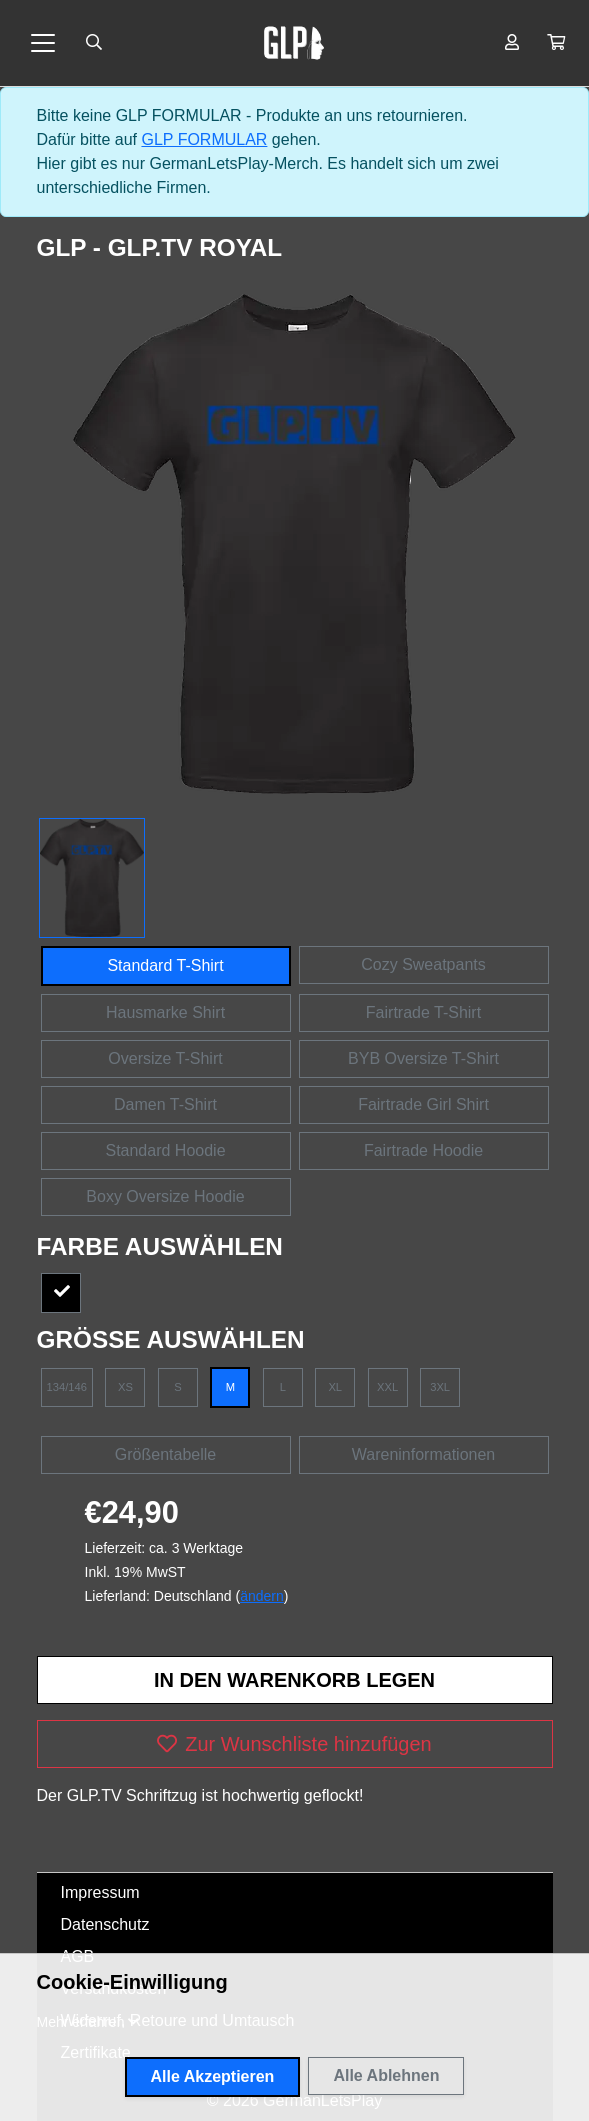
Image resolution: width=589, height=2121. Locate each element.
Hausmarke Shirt (165, 1012)
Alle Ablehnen (386, 2075)
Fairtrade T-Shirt (423, 1012)
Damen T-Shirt (165, 1104)
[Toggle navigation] (43, 43)
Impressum (100, 1892)
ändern (262, 1596)
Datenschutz (105, 1924)
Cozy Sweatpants (423, 964)
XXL (387, 1387)
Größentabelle (165, 1454)
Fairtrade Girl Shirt (423, 1104)
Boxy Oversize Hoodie (165, 1196)
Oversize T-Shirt (165, 1058)
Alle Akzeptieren (213, 2076)
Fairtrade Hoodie (423, 1150)
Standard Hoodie (165, 1150)
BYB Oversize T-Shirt (423, 1058)
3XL (440, 1387)
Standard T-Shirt (165, 965)
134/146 (67, 1387)
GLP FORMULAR (204, 139)
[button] (556, 43)
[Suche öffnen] (94, 43)
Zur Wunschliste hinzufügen (294, 1744)
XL (335, 1387)
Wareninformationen (423, 1454)
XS (125, 1387)
